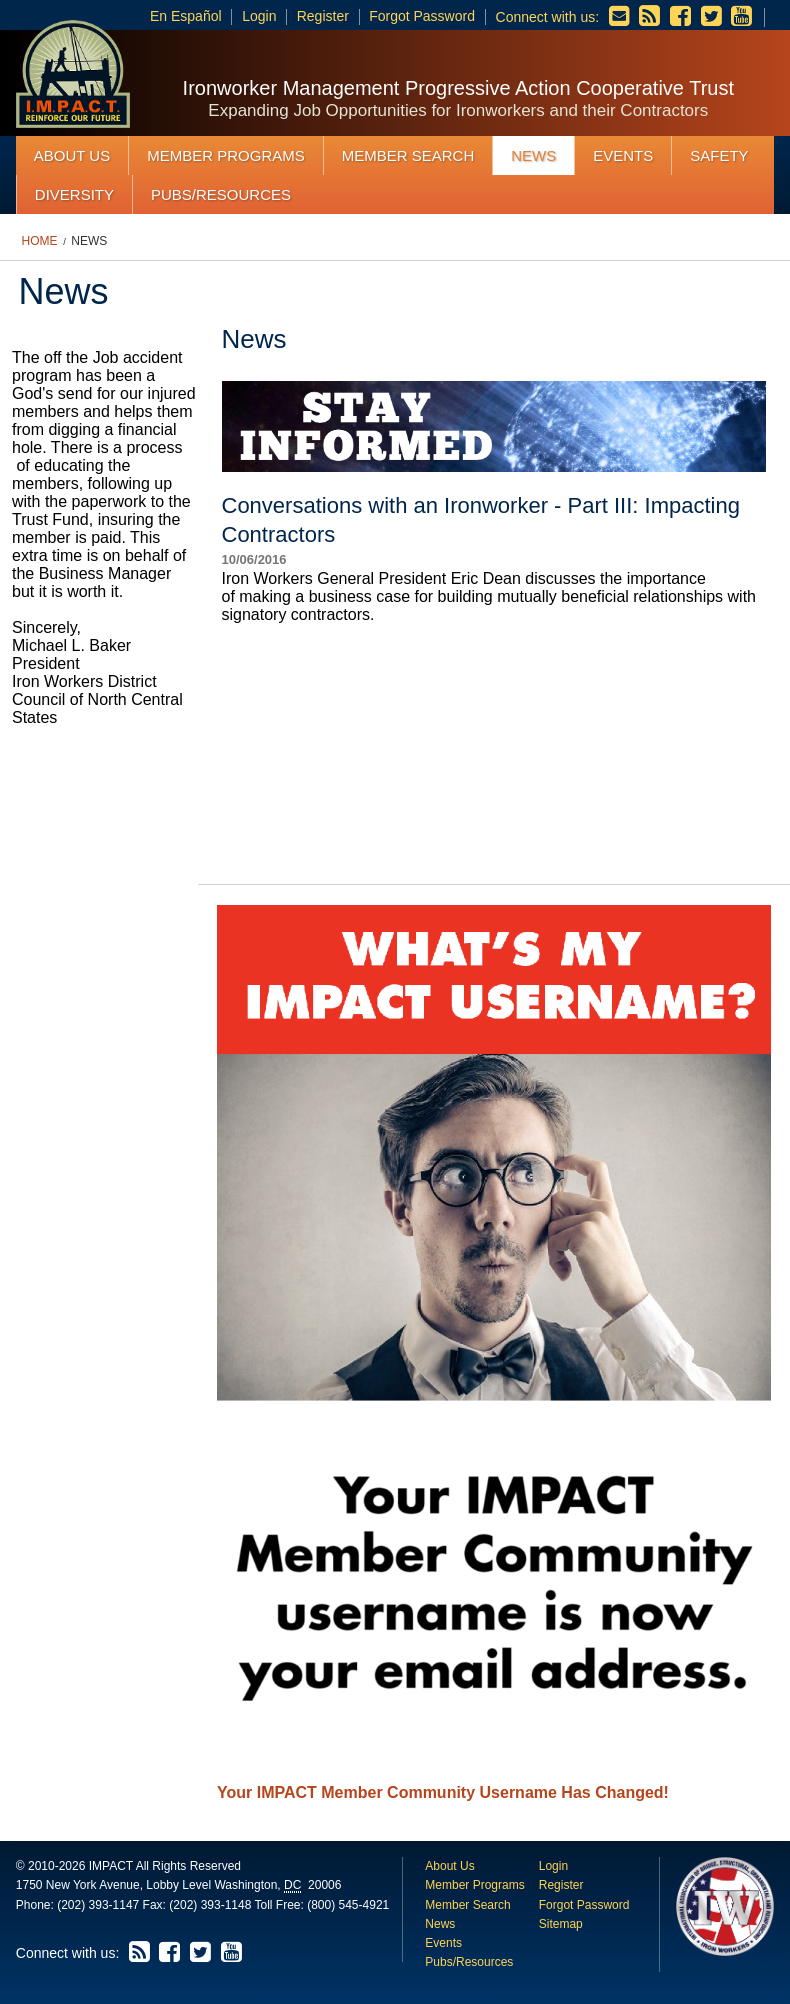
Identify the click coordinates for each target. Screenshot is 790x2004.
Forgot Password (422, 16)
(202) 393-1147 (98, 1905)
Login (259, 16)
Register (323, 16)
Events (623, 155)
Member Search (408, 155)
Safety (719, 155)
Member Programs (226, 155)
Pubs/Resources (221, 194)
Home (40, 241)
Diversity (74, 194)
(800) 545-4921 (348, 1905)
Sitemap (561, 1924)
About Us (72, 155)
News (533, 155)
